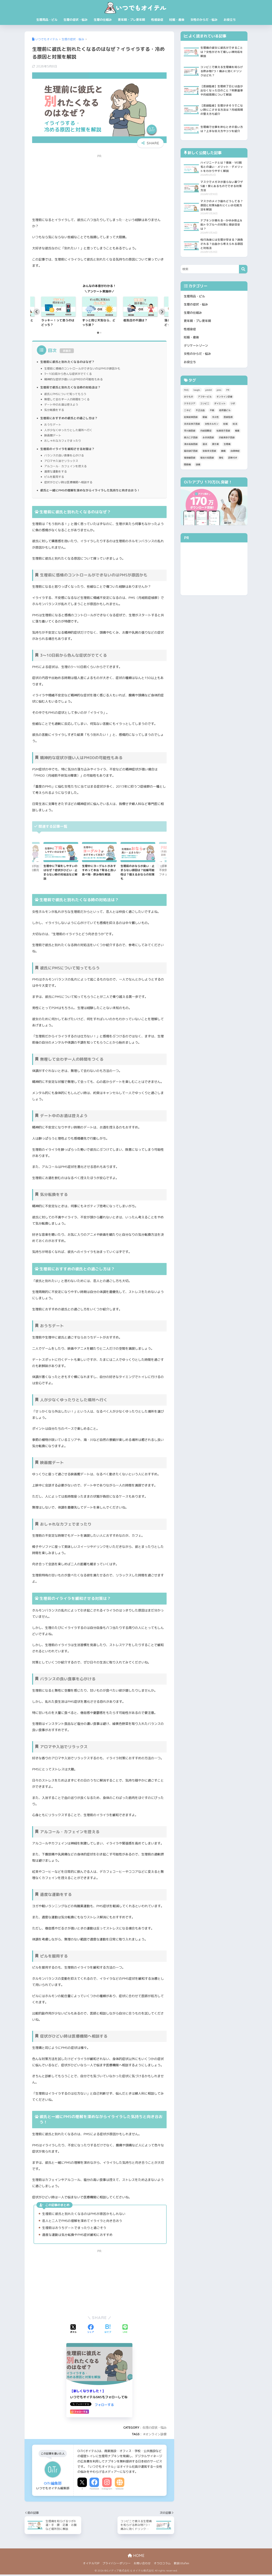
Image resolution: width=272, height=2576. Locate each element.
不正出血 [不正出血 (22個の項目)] (200, 412)
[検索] (243, 269)
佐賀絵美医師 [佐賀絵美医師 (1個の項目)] (191, 419)
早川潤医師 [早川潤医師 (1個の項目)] (189, 432)
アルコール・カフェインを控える (65, 466)
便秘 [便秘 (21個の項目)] (204, 419)
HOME (136, 2557)
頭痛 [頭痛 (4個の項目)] (198, 466)
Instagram (107, 2489)
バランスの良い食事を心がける (64, 456)
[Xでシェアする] (73, 2330)
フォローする (104, 2406)
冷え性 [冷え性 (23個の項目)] (215, 419)
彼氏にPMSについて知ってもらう (65, 394)
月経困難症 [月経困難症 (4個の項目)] (206, 432)
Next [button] (161, 862)
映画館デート (52, 436)
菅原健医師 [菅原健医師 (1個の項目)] (189, 459)
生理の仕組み (103, 20)
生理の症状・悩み (75, 20)
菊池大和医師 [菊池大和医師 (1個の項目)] (207, 459)
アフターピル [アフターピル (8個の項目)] (205, 398)
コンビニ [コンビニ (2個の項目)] (204, 405)
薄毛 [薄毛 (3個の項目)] (221, 459)
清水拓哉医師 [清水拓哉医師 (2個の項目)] (191, 446)
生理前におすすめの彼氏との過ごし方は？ (69, 418)
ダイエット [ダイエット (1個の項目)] (220, 405)
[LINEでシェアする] (125, 2330)
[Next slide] (162, 312)
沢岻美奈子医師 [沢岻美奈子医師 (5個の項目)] (227, 439)
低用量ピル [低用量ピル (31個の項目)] (224, 412)
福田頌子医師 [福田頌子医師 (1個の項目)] (191, 453)
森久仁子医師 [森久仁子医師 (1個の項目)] (191, 439)
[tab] (98, 333)
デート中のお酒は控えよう (61, 405)
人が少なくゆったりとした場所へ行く (68, 430)
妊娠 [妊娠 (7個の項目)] (225, 425)
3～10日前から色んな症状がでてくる (68, 374)
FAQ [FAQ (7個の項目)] (186, 392)
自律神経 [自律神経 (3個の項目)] (235, 453)
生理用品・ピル (46, 20)
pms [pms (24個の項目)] (219, 392)
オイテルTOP (91, 2565)
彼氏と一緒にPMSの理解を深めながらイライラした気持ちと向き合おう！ (90, 491)
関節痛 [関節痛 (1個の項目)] (187, 466)
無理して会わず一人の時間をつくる (67, 399)
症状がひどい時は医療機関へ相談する (68, 482)
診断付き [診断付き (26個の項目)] (232, 459)
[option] (99, 860)
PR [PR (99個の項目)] (227, 392)
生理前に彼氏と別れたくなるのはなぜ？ (67, 362)
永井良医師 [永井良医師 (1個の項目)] (208, 439)
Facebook (94, 2489)
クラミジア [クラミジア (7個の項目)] (189, 405)
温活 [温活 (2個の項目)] (204, 446)
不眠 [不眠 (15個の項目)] (212, 412)
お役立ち (230, 20)
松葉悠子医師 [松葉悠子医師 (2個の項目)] (223, 432)
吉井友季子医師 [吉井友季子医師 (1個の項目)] (192, 425)
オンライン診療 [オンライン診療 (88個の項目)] (224, 398)
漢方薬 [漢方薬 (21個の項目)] (215, 446)
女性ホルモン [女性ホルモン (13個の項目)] (211, 425)
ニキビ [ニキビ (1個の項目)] (187, 412)
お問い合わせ (142, 2565)
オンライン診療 (156, 2435)
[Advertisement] (99, 187)
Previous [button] (38, 862)
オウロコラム (162, 2565)
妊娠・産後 (176, 20)
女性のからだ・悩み (204, 20)
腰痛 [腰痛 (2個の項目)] (223, 453)
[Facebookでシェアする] (90, 2330)
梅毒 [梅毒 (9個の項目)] (237, 432)
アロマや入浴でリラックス (61, 461)
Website (120, 2489)
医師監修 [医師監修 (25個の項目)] (228, 419)
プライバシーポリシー (116, 2565)
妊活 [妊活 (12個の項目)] (235, 425)
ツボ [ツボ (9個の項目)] (232, 405)
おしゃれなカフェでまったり (62, 441)
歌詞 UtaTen (181, 2565)
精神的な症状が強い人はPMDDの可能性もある (73, 379)
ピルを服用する (54, 477)
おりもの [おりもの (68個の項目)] (188, 398)
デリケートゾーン (196, 347)
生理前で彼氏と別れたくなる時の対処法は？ (70, 388)
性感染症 (157, 20)
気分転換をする (54, 410)
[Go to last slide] (36, 312)
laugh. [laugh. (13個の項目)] (196, 392)
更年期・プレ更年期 (131, 20)
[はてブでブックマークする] (107, 2330)
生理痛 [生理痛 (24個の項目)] (227, 446)
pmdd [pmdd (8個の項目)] (208, 392)
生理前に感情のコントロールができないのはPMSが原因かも (82, 369)
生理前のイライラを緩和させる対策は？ (67, 449)
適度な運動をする (55, 472)
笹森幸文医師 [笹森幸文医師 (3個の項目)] (209, 453)
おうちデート (52, 425)
